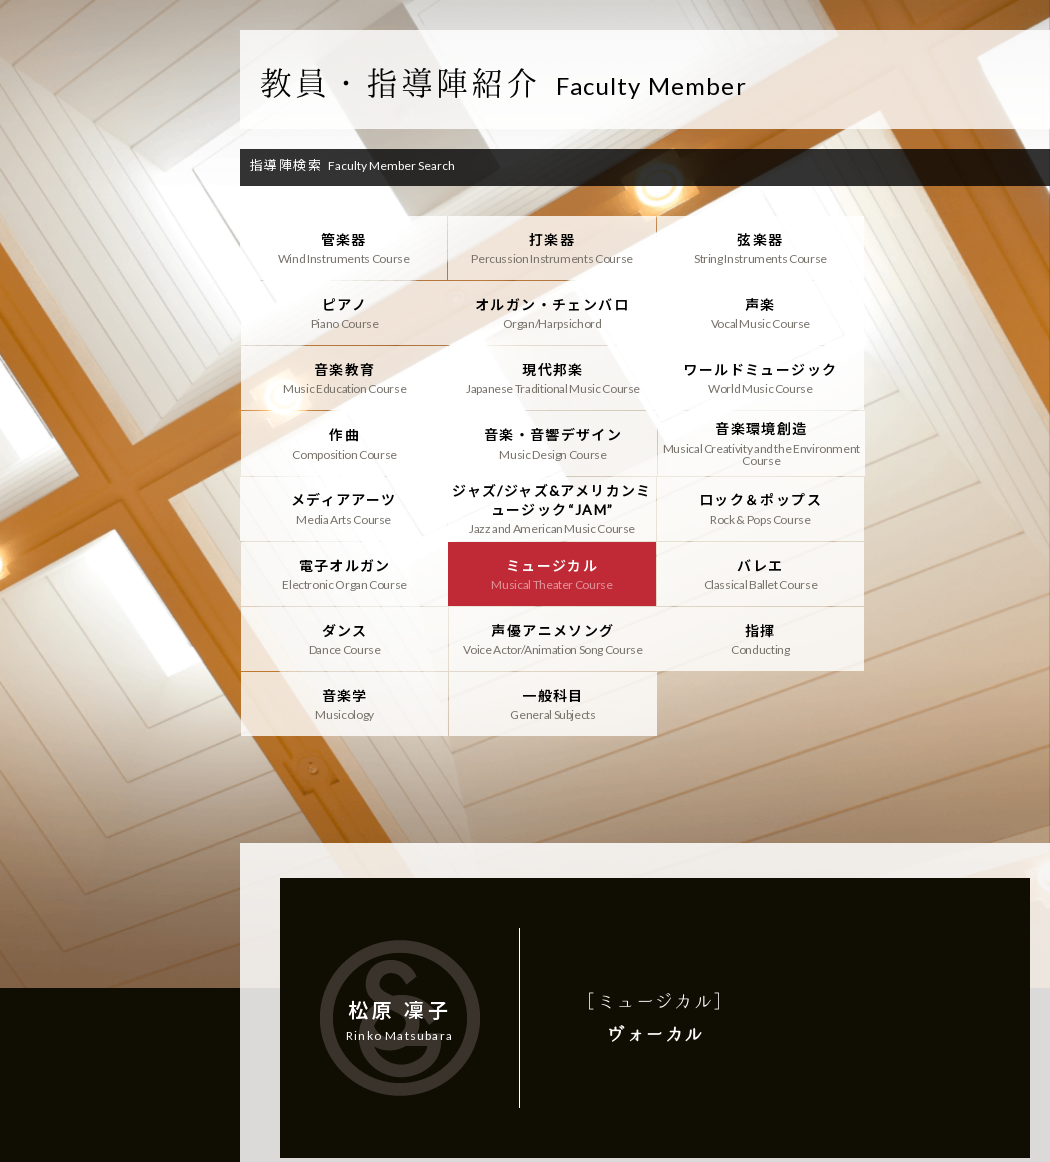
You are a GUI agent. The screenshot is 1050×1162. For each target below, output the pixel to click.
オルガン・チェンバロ (343, 313)
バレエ (551, 508)
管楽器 (343, 248)
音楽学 (551, 573)
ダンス (758, 508)
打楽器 (551, 248)
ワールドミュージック (343, 378)
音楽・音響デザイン (758, 378)
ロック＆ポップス (758, 443)
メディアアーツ (343, 443)
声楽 (551, 313)
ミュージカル (343, 508)
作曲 (551, 378)
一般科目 (758, 573)
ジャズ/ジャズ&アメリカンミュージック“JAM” (551, 443)
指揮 (343, 573)
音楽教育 (758, 313)
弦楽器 (758, 248)
